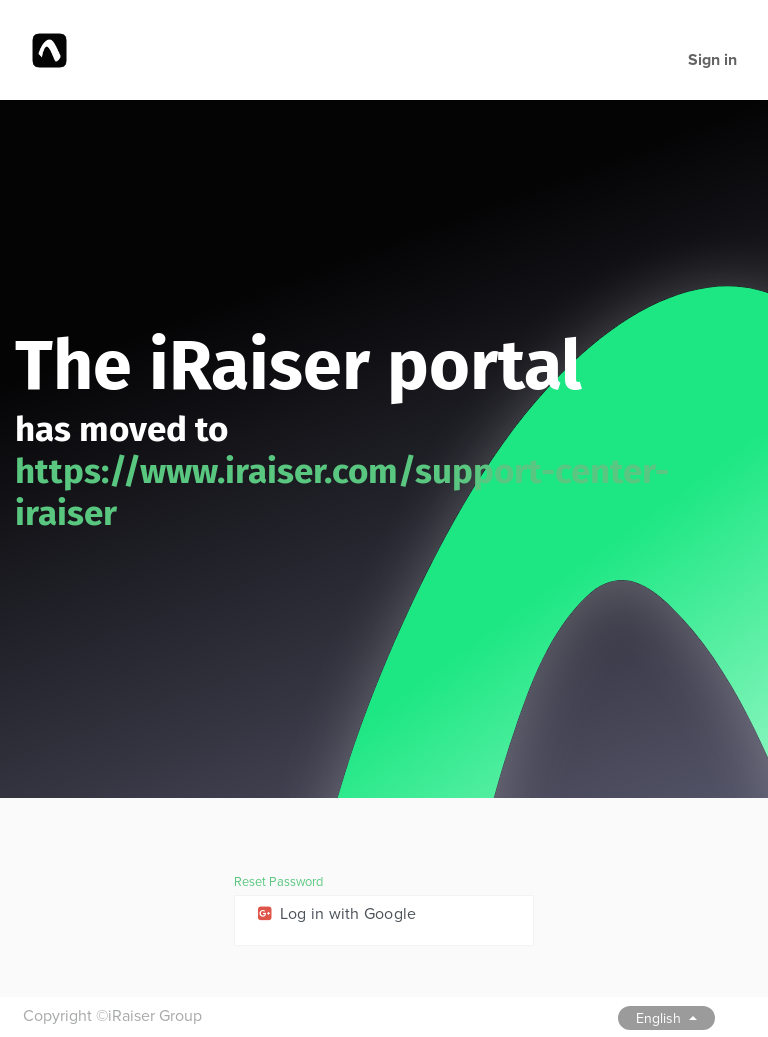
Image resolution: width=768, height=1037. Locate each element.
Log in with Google (335, 913)
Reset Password (278, 881)
